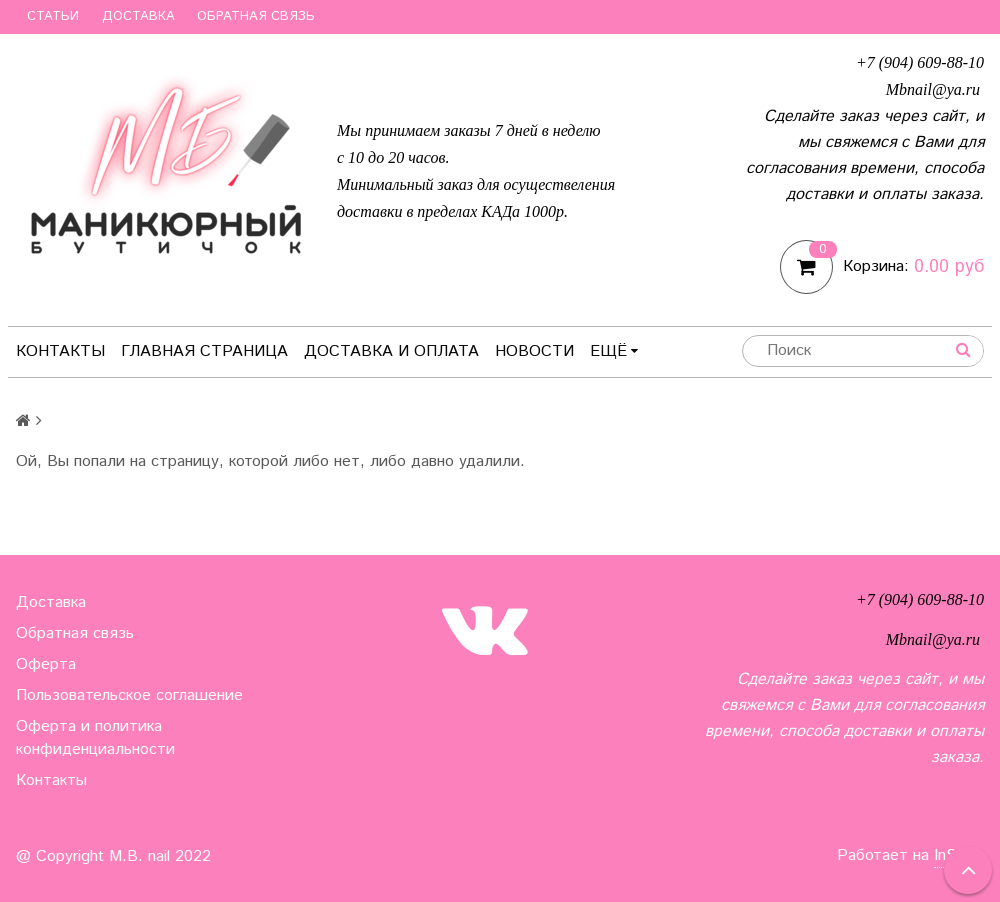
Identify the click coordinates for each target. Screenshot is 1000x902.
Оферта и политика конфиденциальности (95, 738)
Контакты (60, 351)
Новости (534, 351)
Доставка (138, 16)
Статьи (53, 16)
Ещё (614, 351)
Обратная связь (256, 16)
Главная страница (204, 351)
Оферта (46, 664)
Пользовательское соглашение (129, 695)
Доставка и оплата (391, 351)
